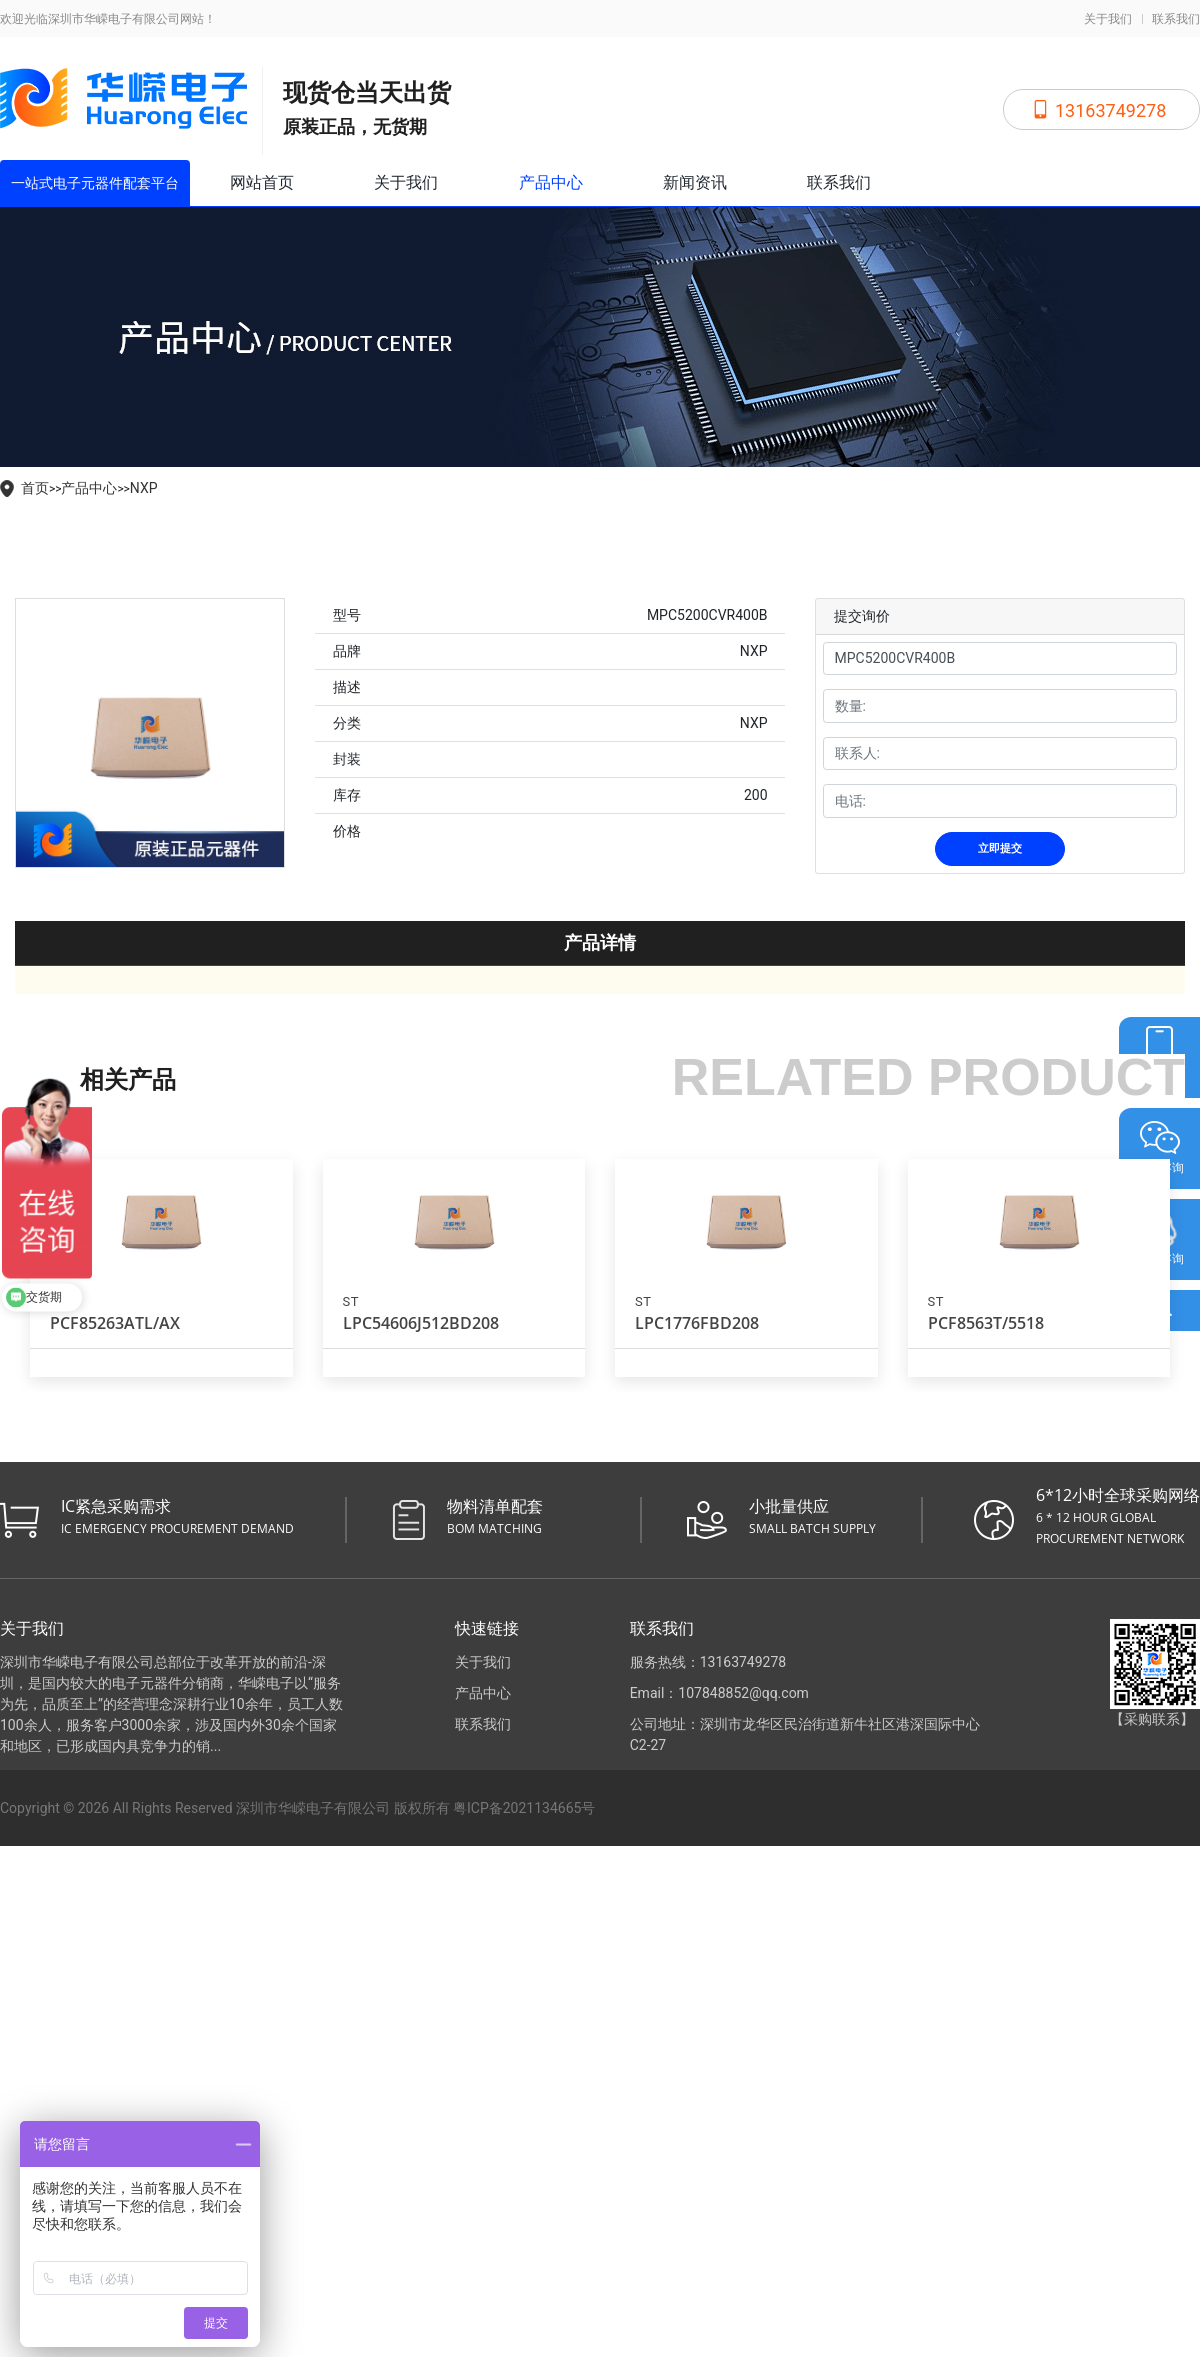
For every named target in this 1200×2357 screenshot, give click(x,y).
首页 (35, 488)
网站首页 (262, 182)
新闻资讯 (695, 182)
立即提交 (1000, 848)
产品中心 (551, 182)
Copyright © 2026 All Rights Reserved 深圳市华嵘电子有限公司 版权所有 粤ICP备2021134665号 (297, 1808)
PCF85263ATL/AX (115, 1323)
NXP (144, 488)
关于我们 (1108, 19)
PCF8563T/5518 (986, 1323)
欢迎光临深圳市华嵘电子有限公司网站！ (108, 19)
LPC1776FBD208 (697, 1323)
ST (351, 1301)
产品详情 (600, 942)
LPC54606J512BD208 (421, 1323)
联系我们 (1176, 19)
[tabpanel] (150, 733)
